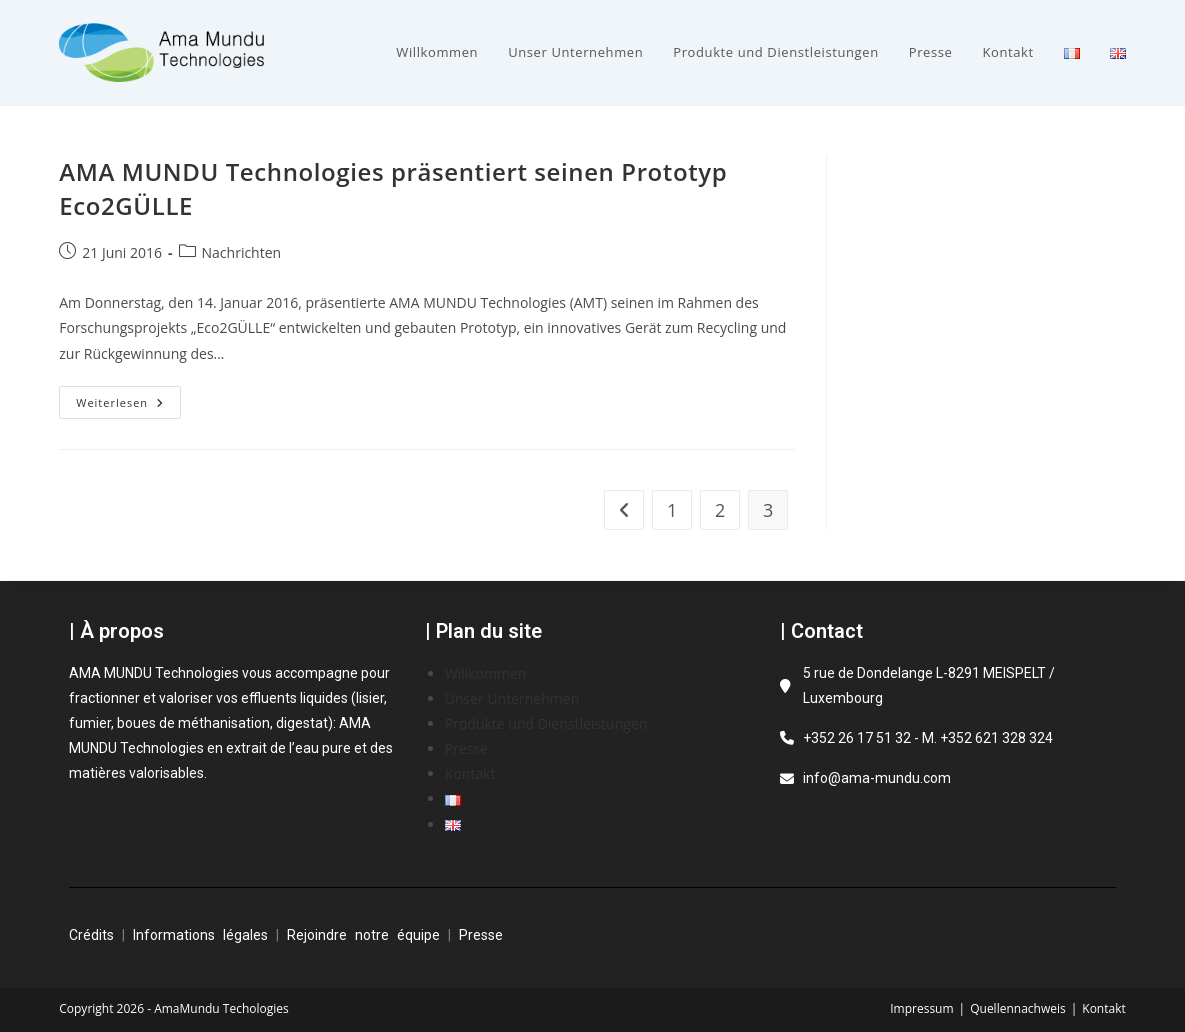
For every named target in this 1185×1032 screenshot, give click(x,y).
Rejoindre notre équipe (363, 935)
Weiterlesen (128, 398)
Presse (466, 748)
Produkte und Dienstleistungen (546, 723)
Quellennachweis (1018, 1008)
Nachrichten (242, 252)
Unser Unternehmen (512, 698)
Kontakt (470, 773)
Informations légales (200, 935)
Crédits (91, 935)
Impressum (921, 1008)
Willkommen (486, 673)
